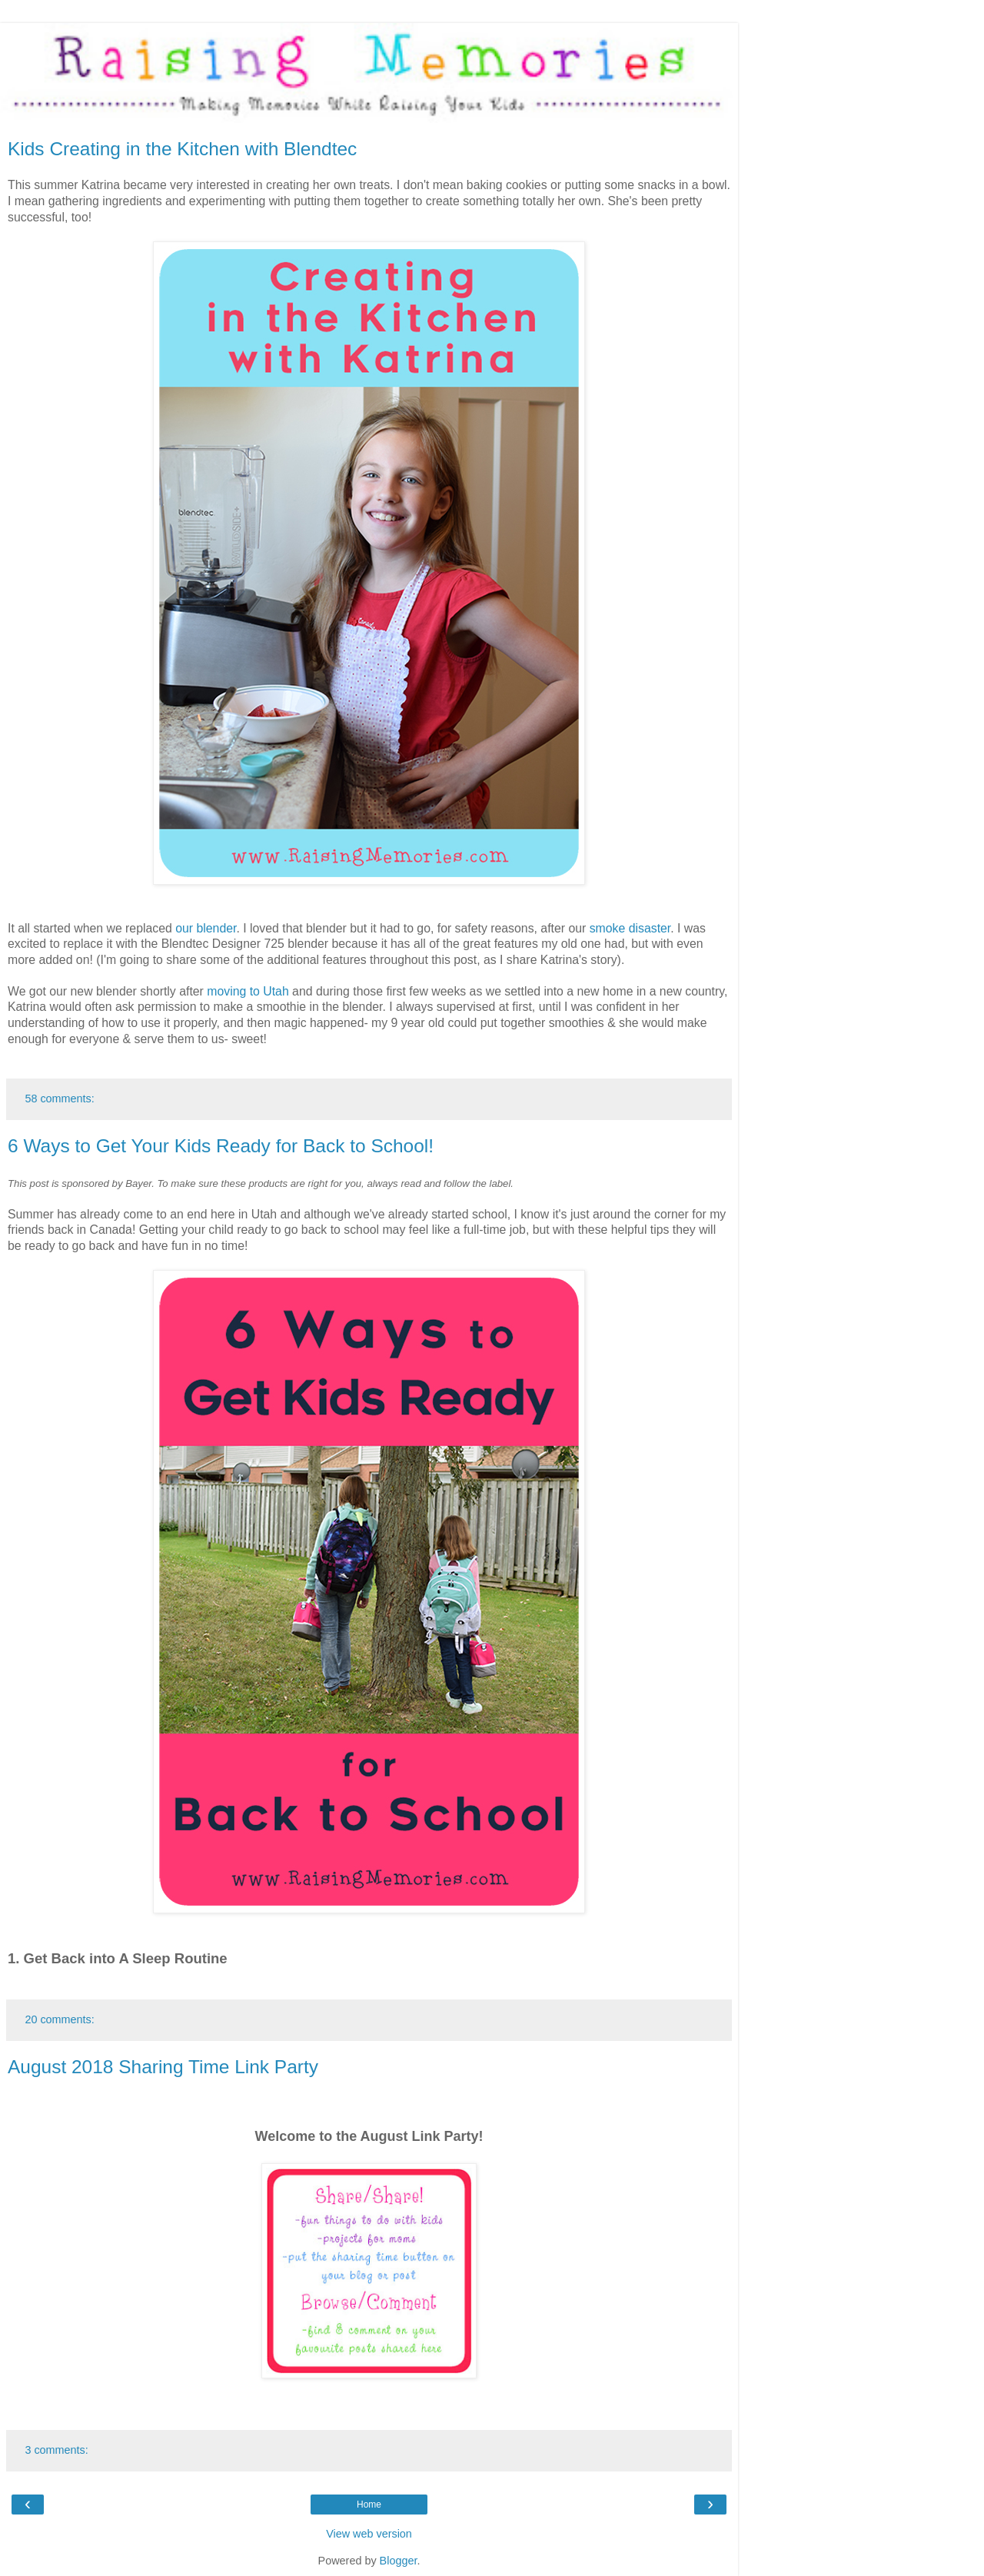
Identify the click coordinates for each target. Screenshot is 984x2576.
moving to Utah (247, 991)
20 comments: (59, 2019)
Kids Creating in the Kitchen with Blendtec (182, 148)
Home (369, 2504)
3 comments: (56, 2450)
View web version (369, 2534)
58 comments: (59, 1098)
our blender (205, 928)
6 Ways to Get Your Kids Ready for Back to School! (221, 1145)
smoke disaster (630, 928)
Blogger (398, 2560)
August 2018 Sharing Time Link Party (163, 2066)
